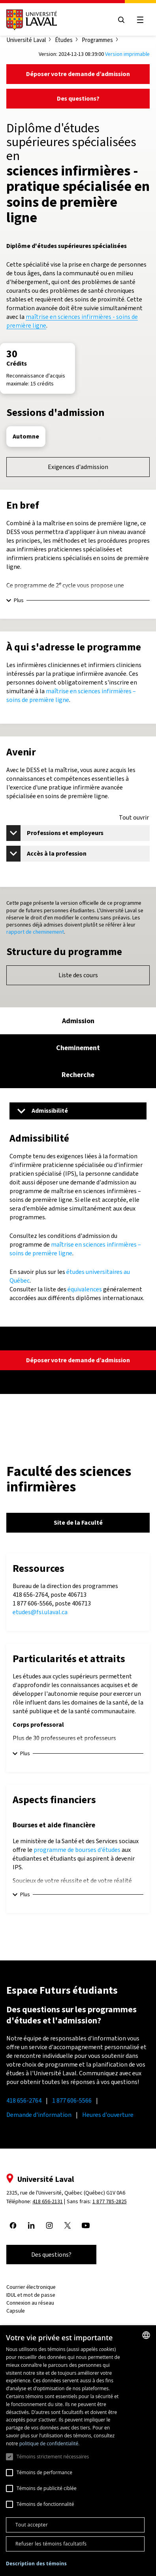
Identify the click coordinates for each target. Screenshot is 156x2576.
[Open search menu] (121, 19)
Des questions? (78, 98)
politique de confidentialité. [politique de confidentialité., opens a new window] (49, 2443)
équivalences (85, 1289)
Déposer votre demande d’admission (78, 74)
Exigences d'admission (78, 467)
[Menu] (78, 1110)
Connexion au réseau (30, 2303)
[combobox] (146, 2335)
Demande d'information (38, 2115)
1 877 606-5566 (72, 2100)
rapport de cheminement (35, 932)
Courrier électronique (31, 2287)
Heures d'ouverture (107, 2115)
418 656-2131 (47, 2201)
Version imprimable (127, 54)
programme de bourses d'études (77, 1850)
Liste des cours (78, 975)
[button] (36, 2564)
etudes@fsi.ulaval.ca (40, 1612)
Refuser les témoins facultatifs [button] (50, 2543)
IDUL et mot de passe (30, 2295)
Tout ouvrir (134, 817)
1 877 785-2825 (109, 2201)
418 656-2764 (23, 2100)
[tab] (78, 1020)
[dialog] (78, 2450)
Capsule (15, 2311)
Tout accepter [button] (31, 2524)
